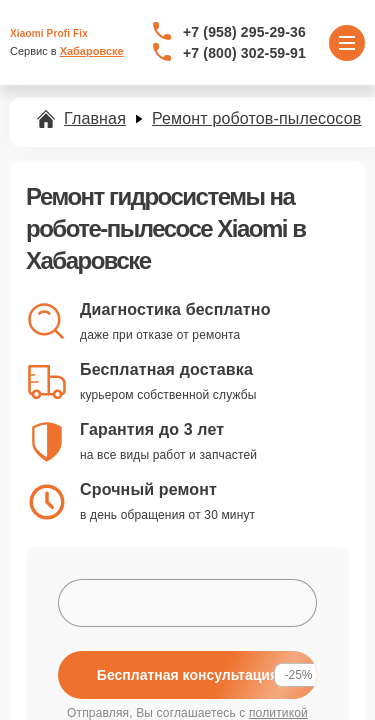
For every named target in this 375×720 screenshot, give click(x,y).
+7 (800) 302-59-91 (244, 53)
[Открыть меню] (347, 43)
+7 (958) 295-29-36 (244, 32)
